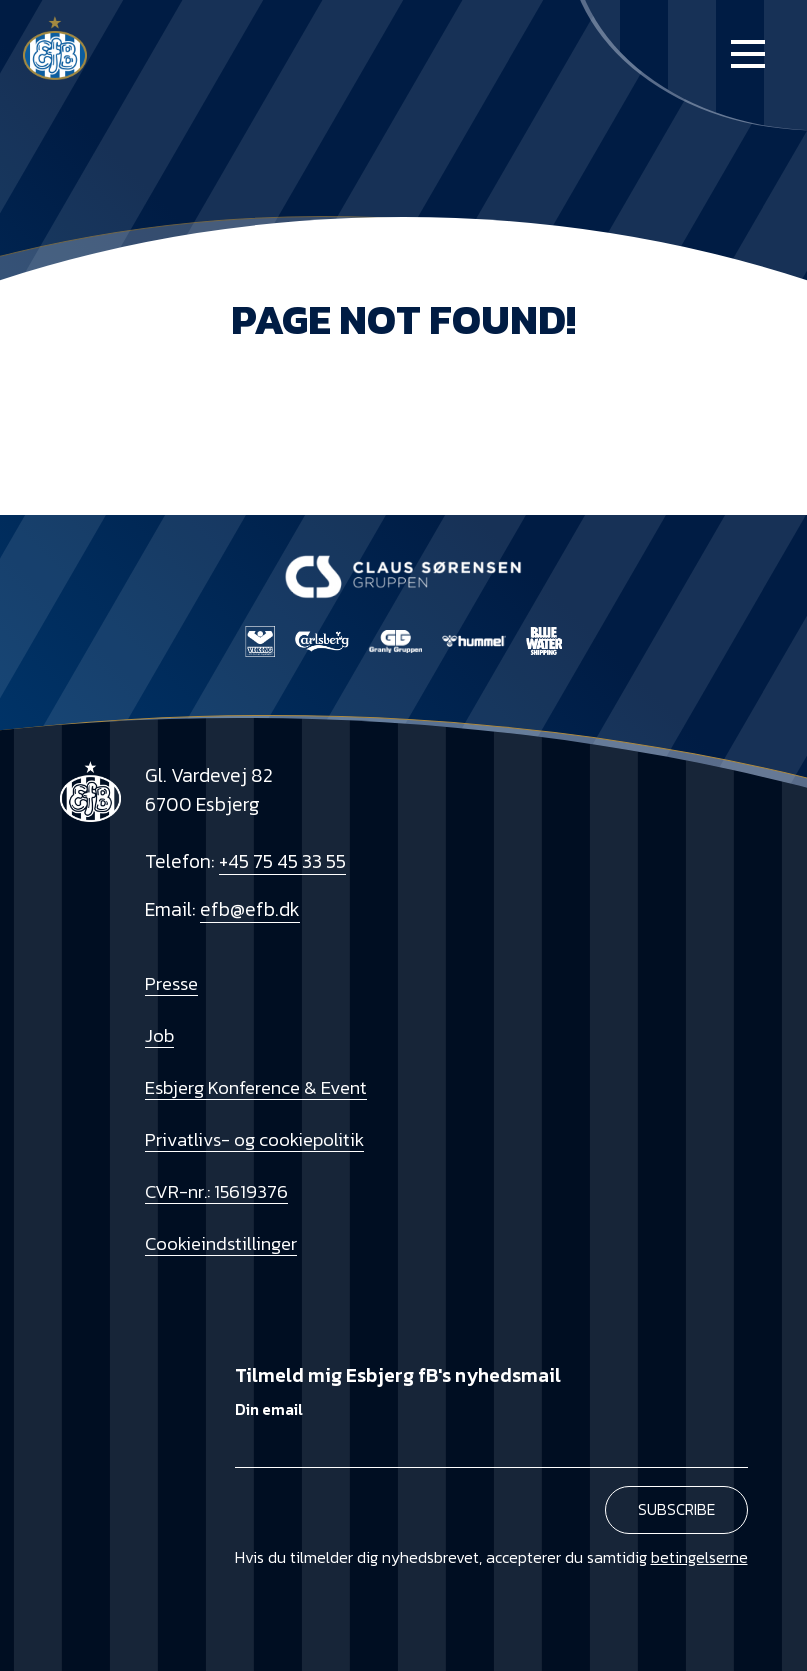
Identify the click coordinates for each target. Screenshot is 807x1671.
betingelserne (699, 1557)
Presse (171, 983)
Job (159, 1035)
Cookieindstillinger (221, 1243)
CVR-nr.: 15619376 (216, 1191)
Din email (269, 1409)
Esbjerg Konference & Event (256, 1087)
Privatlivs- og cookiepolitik (254, 1139)
